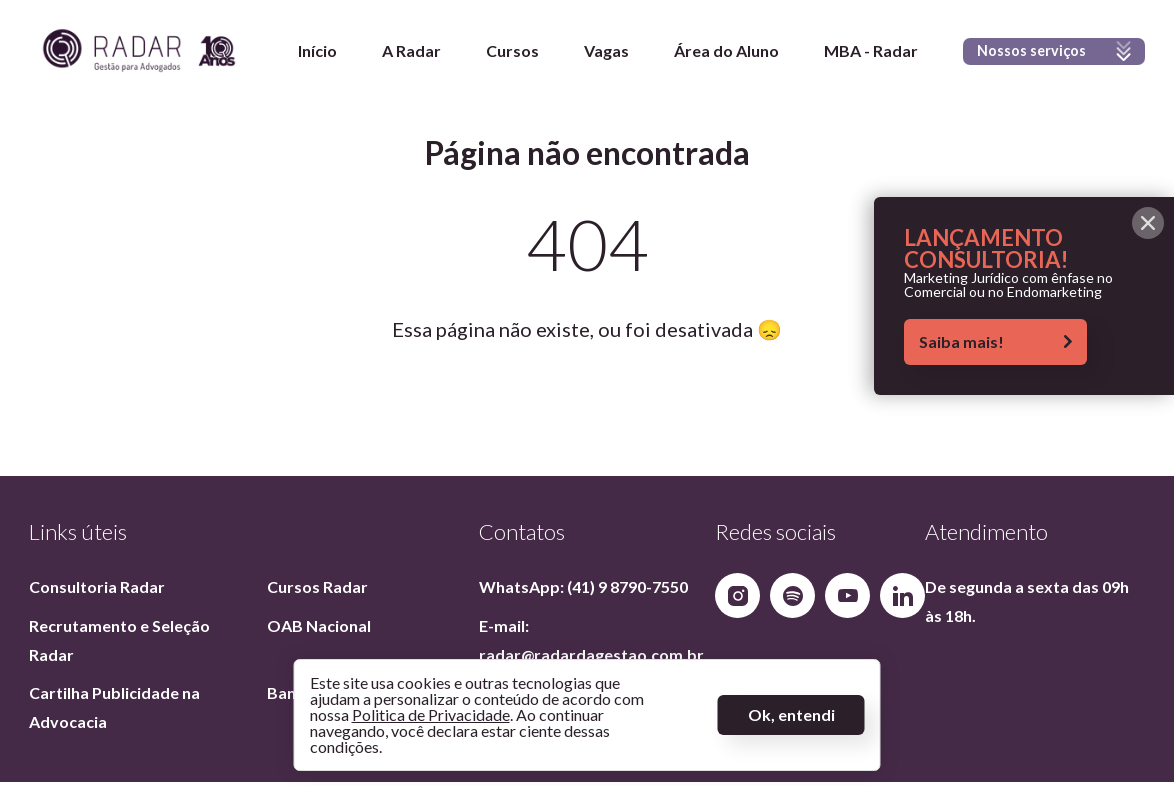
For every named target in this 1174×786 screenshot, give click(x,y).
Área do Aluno (701, 55)
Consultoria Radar (97, 586)
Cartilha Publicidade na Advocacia (116, 707)
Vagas (581, 55)
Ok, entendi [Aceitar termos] (791, 714)
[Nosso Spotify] (792, 595)
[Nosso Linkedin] (902, 595)
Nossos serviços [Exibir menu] (1041, 65)
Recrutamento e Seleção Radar (121, 640)
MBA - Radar (846, 55)
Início (292, 55)
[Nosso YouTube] (847, 595)
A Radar (386, 55)
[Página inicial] (139, 55)
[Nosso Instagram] (737, 595)
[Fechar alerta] (1148, 223)
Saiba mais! (995, 341)
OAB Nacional (319, 625)
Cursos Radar (317, 586)
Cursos (487, 55)
